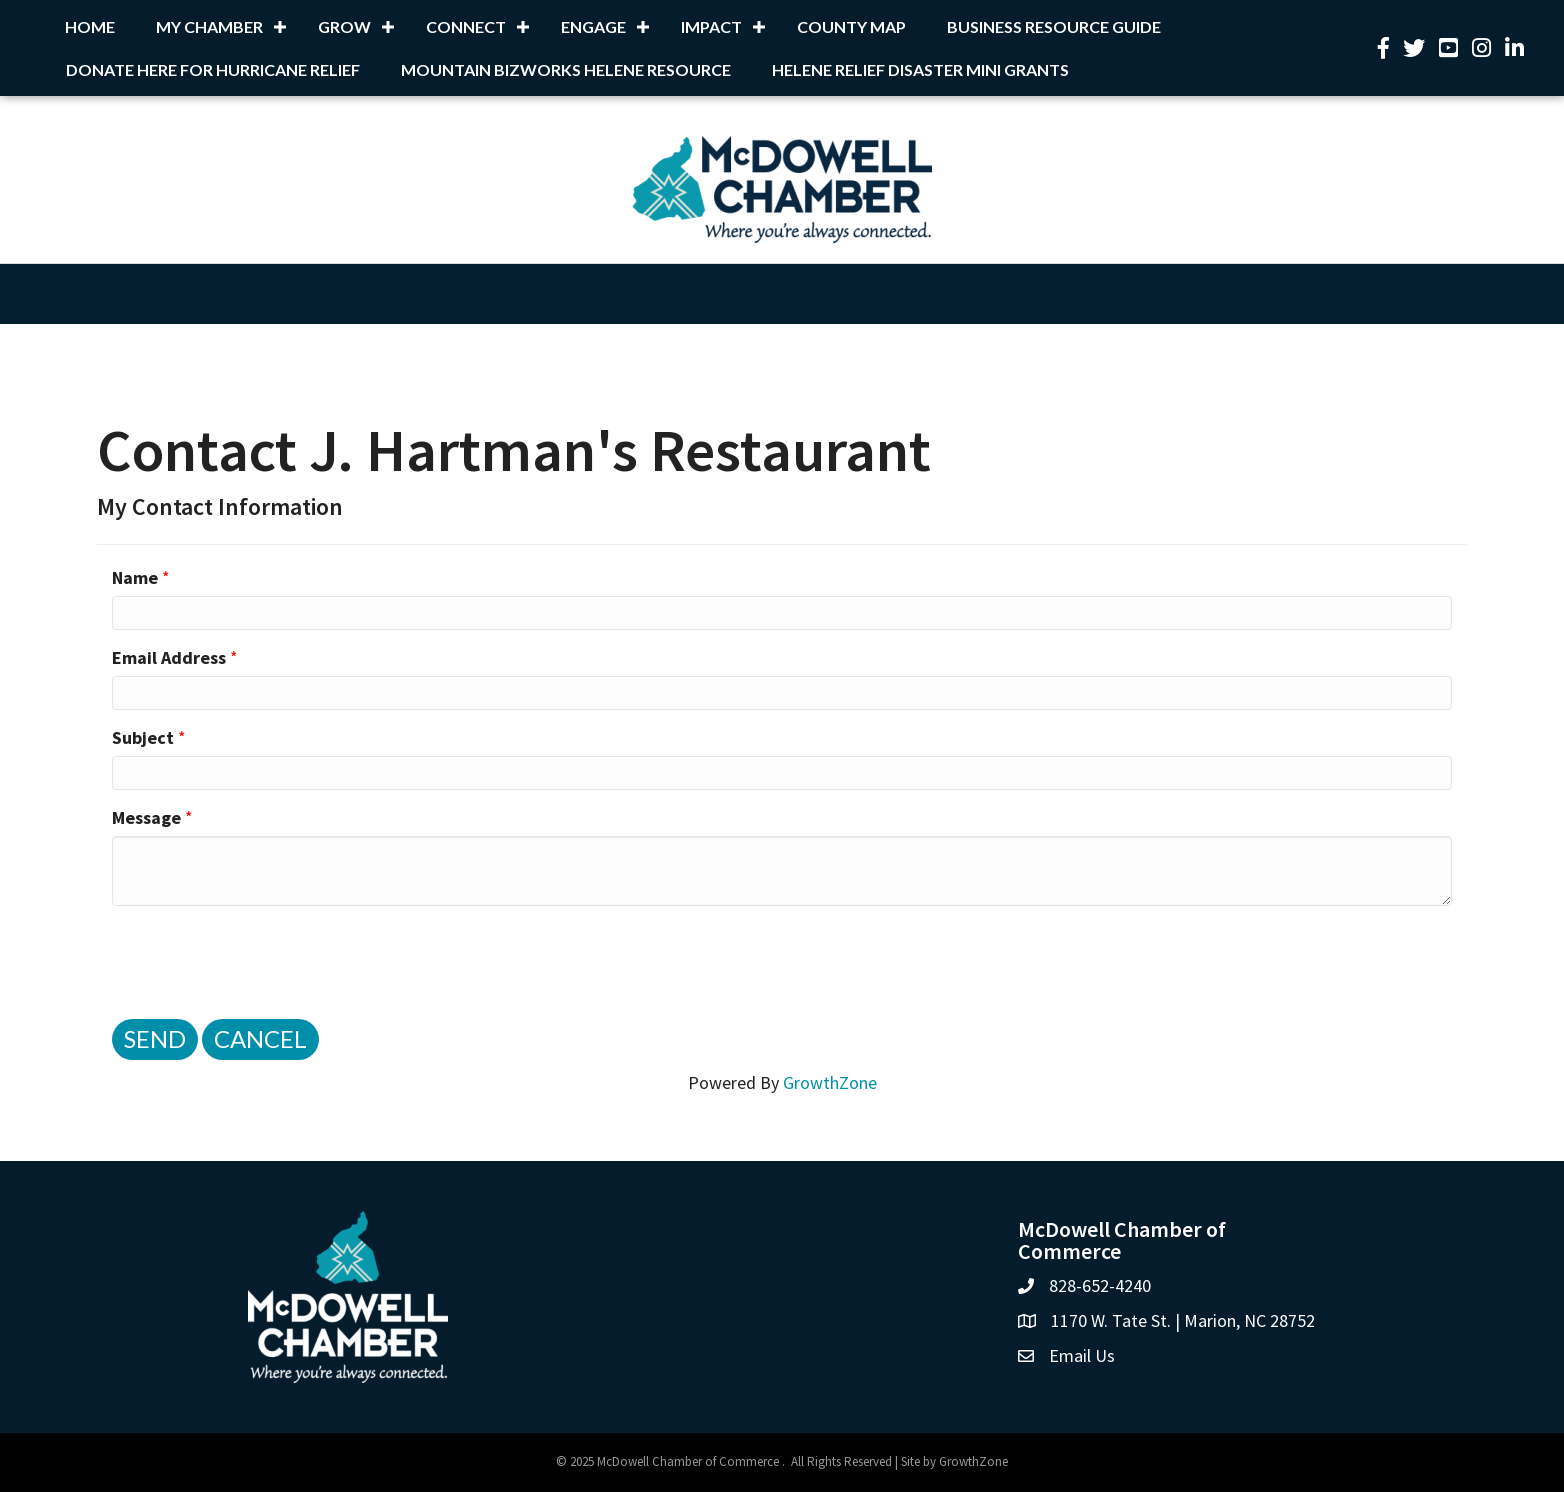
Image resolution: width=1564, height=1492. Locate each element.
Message (146, 817)
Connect (466, 26)
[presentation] (264, 960)
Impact (711, 26)
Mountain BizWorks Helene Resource (566, 69)
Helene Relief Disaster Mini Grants (920, 69)
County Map (851, 26)
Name (135, 577)
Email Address (169, 657)
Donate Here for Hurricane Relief (213, 69)
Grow (344, 26)
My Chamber (209, 26)
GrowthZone (830, 1082)
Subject (143, 737)
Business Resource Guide (1054, 26)
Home (90, 26)
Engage (593, 26)
